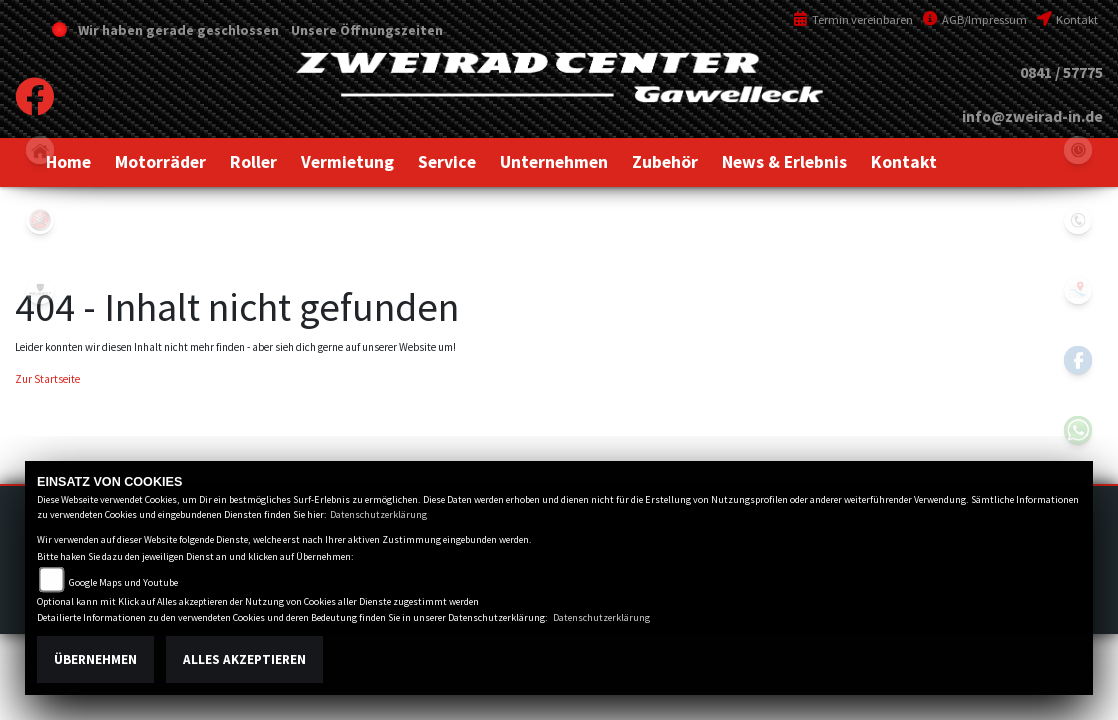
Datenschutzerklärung (378, 514)
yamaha (40, 220)
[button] (160, 162)
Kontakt (1067, 19)
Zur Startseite (47, 379)
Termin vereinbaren (853, 19)
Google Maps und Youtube (123, 582)
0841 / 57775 (1061, 72)
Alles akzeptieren (244, 659)
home (40, 150)
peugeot (40, 290)
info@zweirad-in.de (1032, 116)
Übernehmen (95, 659)
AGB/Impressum (975, 19)
